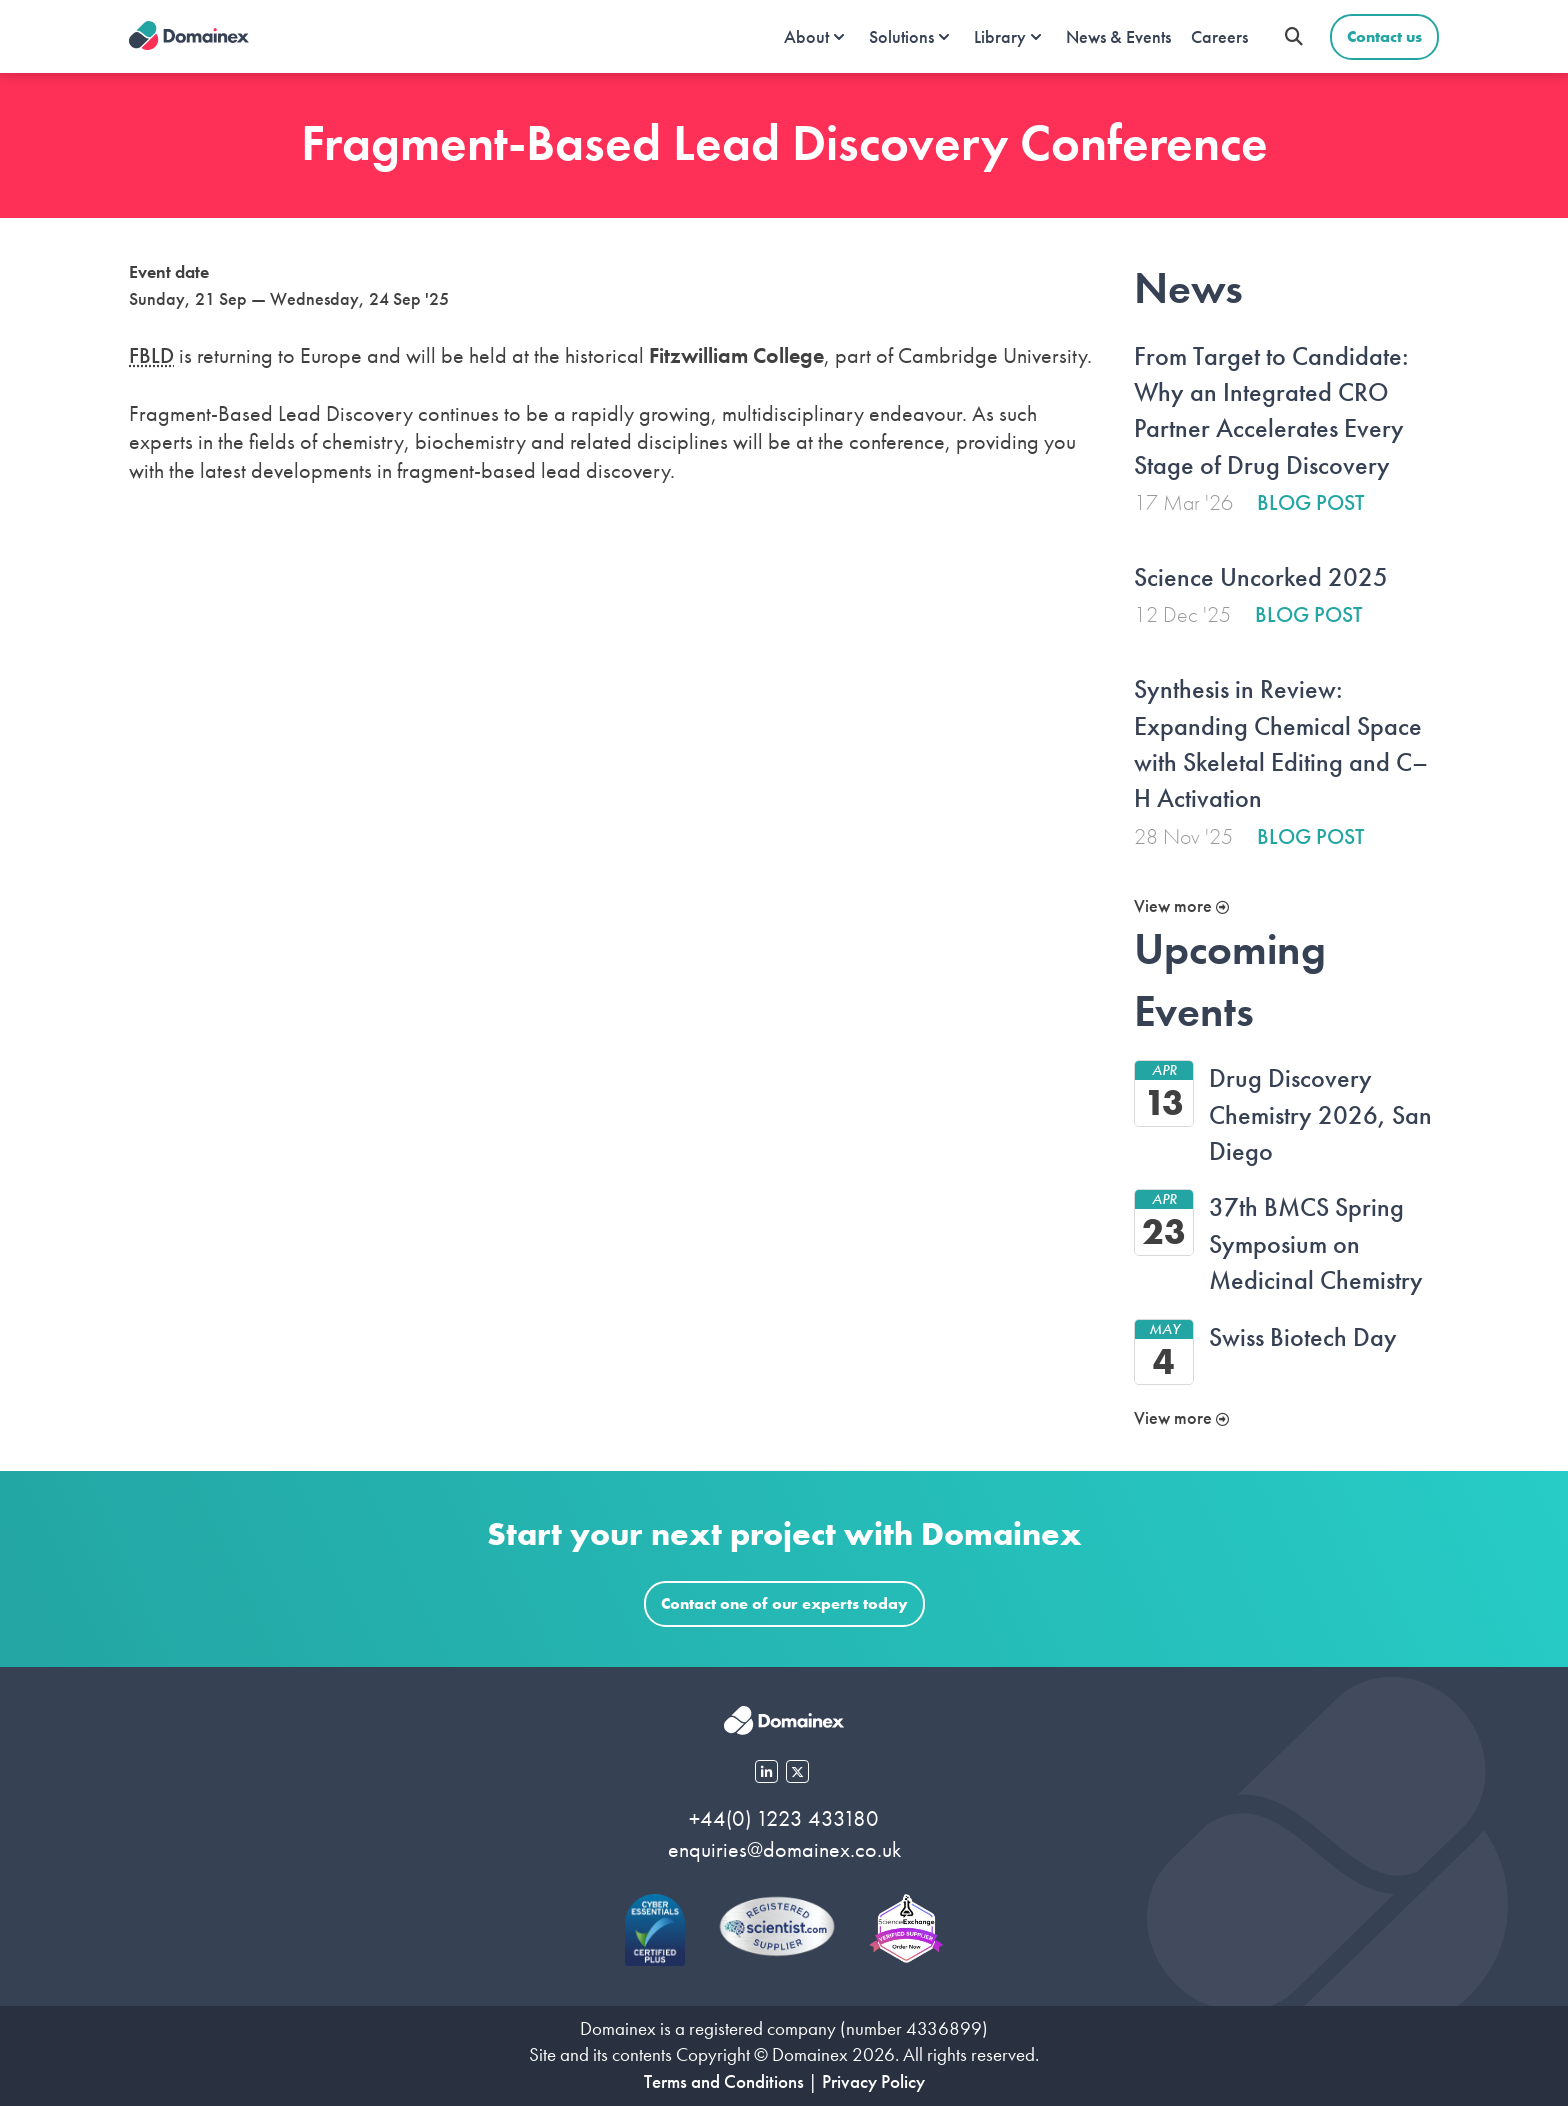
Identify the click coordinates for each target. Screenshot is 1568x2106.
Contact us (1384, 36)
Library (1000, 36)
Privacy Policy (873, 2081)
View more (1181, 905)
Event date (169, 271)
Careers (1219, 36)
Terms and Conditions (724, 2081)
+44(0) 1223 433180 (784, 1818)
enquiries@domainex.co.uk (784, 1849)
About (806, 36)
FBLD (151, 355)
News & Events (1118, 36)
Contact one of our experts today (784, 1603)
